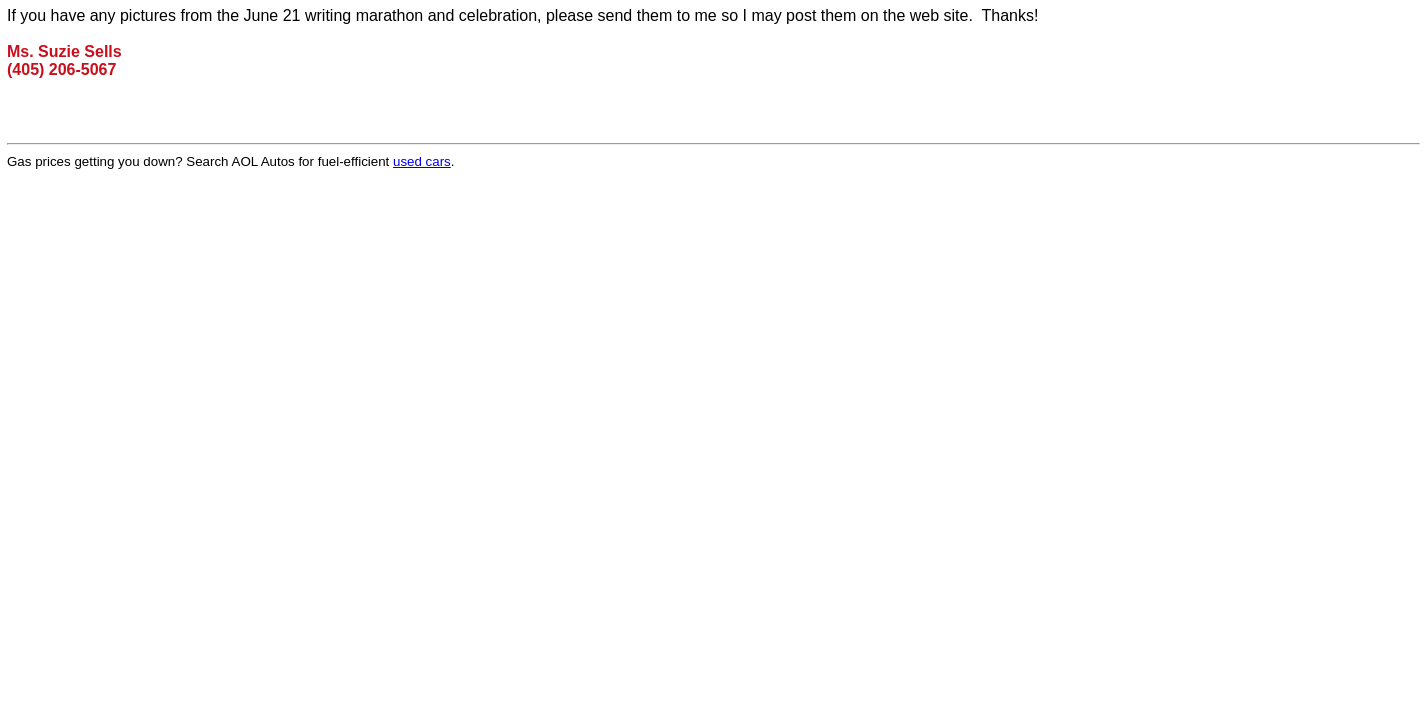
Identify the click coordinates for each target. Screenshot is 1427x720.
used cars (422, 161)
